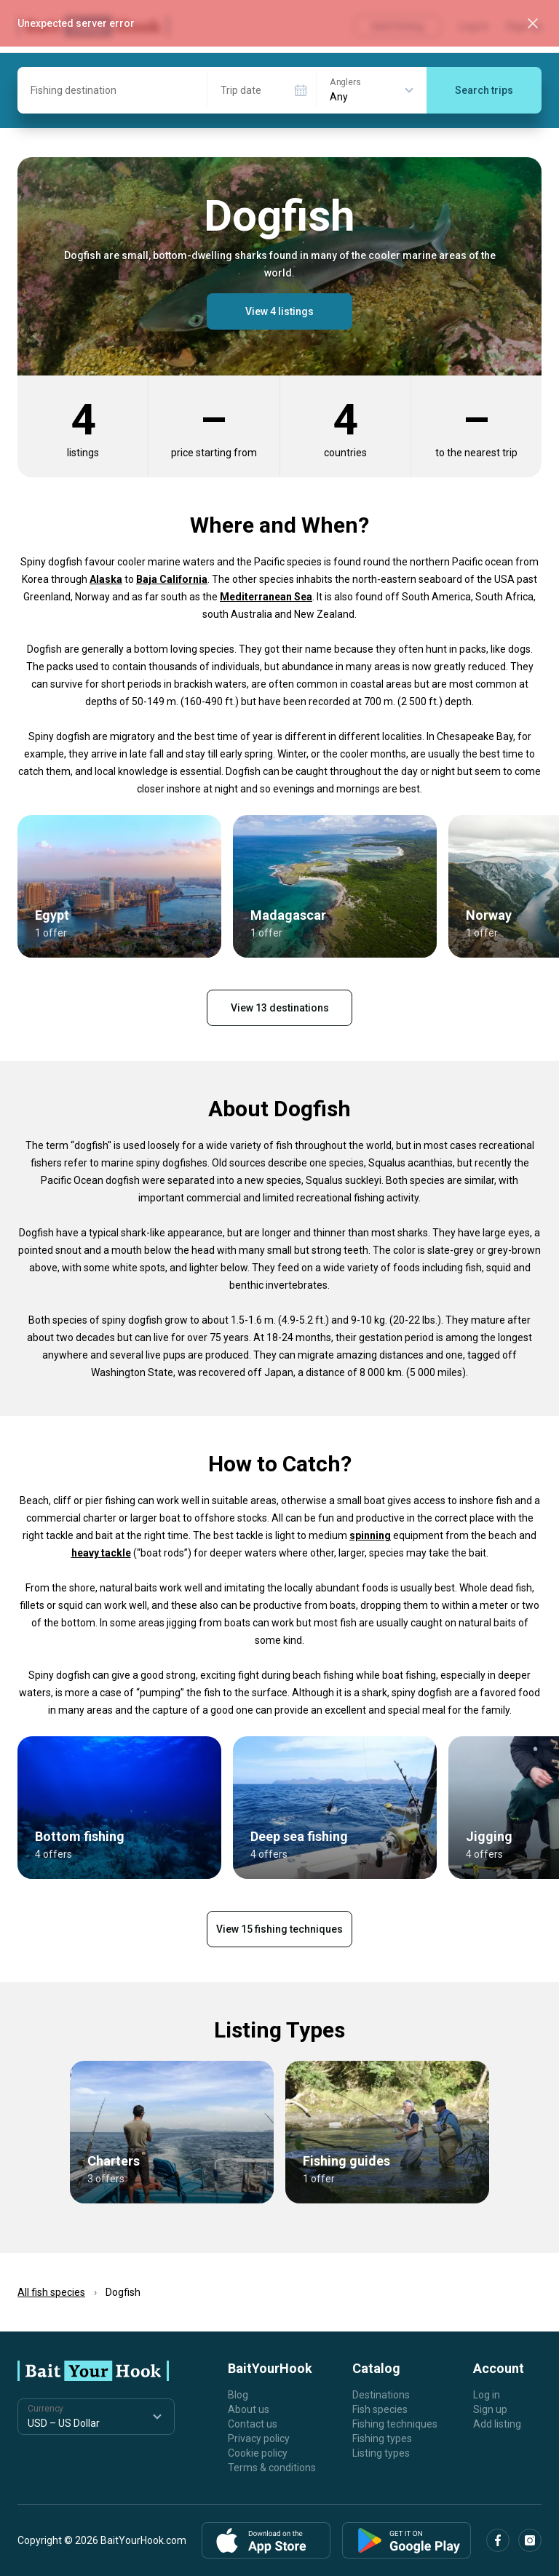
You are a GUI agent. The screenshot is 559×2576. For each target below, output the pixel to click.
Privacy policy (259, 2438)
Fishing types (382, 2438)
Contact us (252, 2424)
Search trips (484, 90)
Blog (238, 2395)
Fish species (380, 2409)
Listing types (381, 2453)
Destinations (381, 2395)
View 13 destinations (280, 1008)
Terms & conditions (272, 2467)
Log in (486, 2395)
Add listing (497, 2424)
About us (248, 2409)
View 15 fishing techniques (279, 1929)
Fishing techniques (394, 2424)
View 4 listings (279, 311)
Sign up (490, 2409)
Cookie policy (258, 2453)
